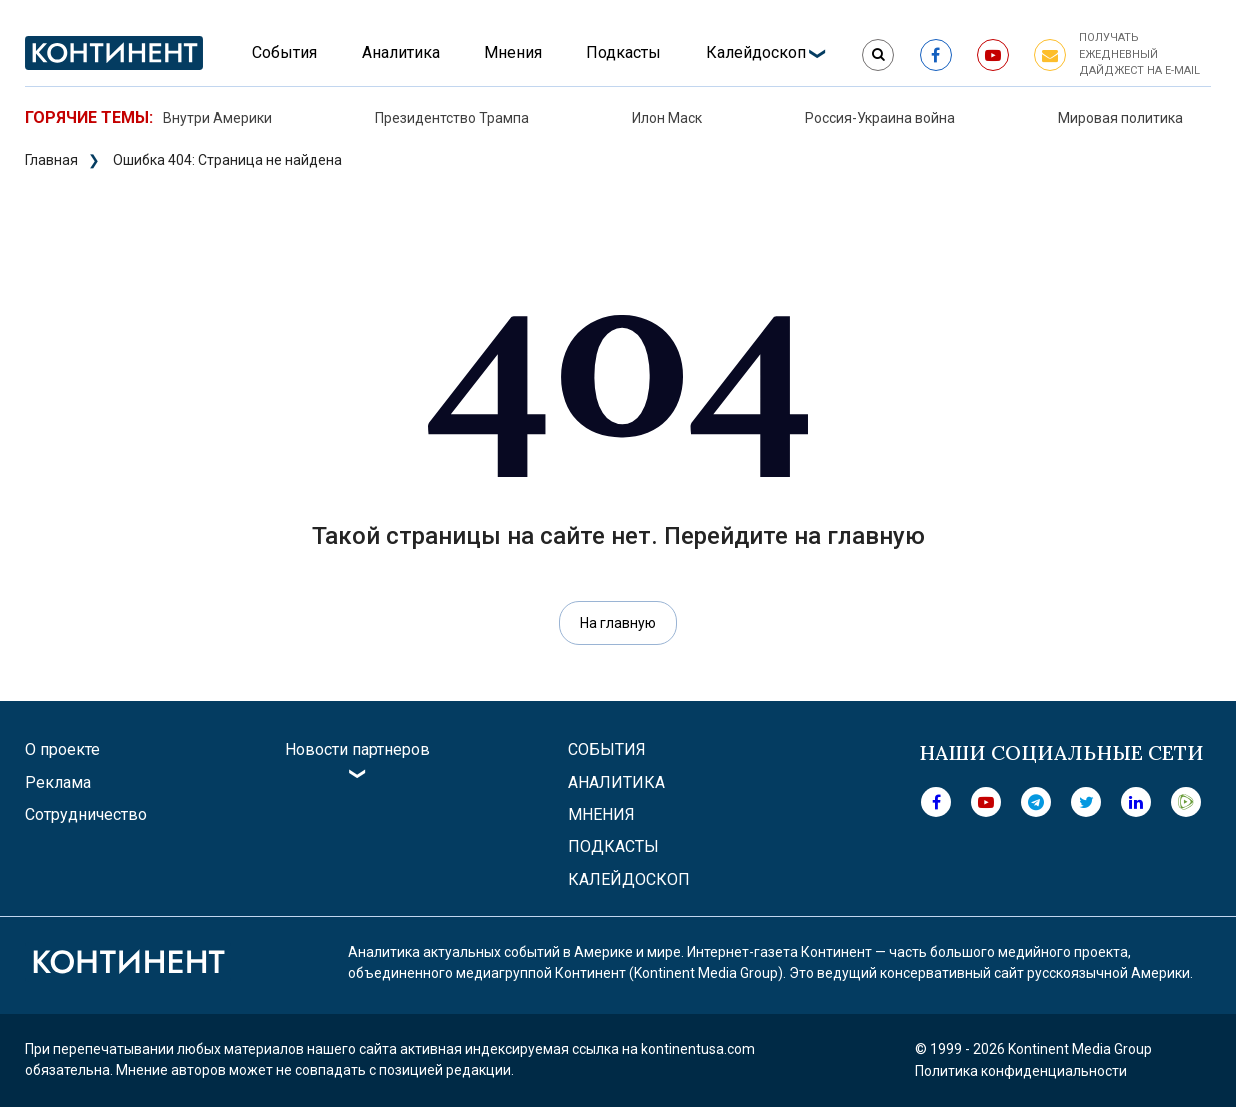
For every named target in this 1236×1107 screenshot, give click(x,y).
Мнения (513, 52)
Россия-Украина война (880, 118)
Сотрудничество (86, 814)
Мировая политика (1120, 118)
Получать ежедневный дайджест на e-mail (1139, 54)
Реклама (58, 782)
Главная (51, 160)
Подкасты (623, 52)
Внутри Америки (217, 118)
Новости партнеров (357, 749)
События (284, 52)
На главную (618, 623)
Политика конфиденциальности (1021, 1071)
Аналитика (401, 52)
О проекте (62, 749)
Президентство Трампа (452, 118)
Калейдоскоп (756, 52)
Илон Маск (667, 118)
